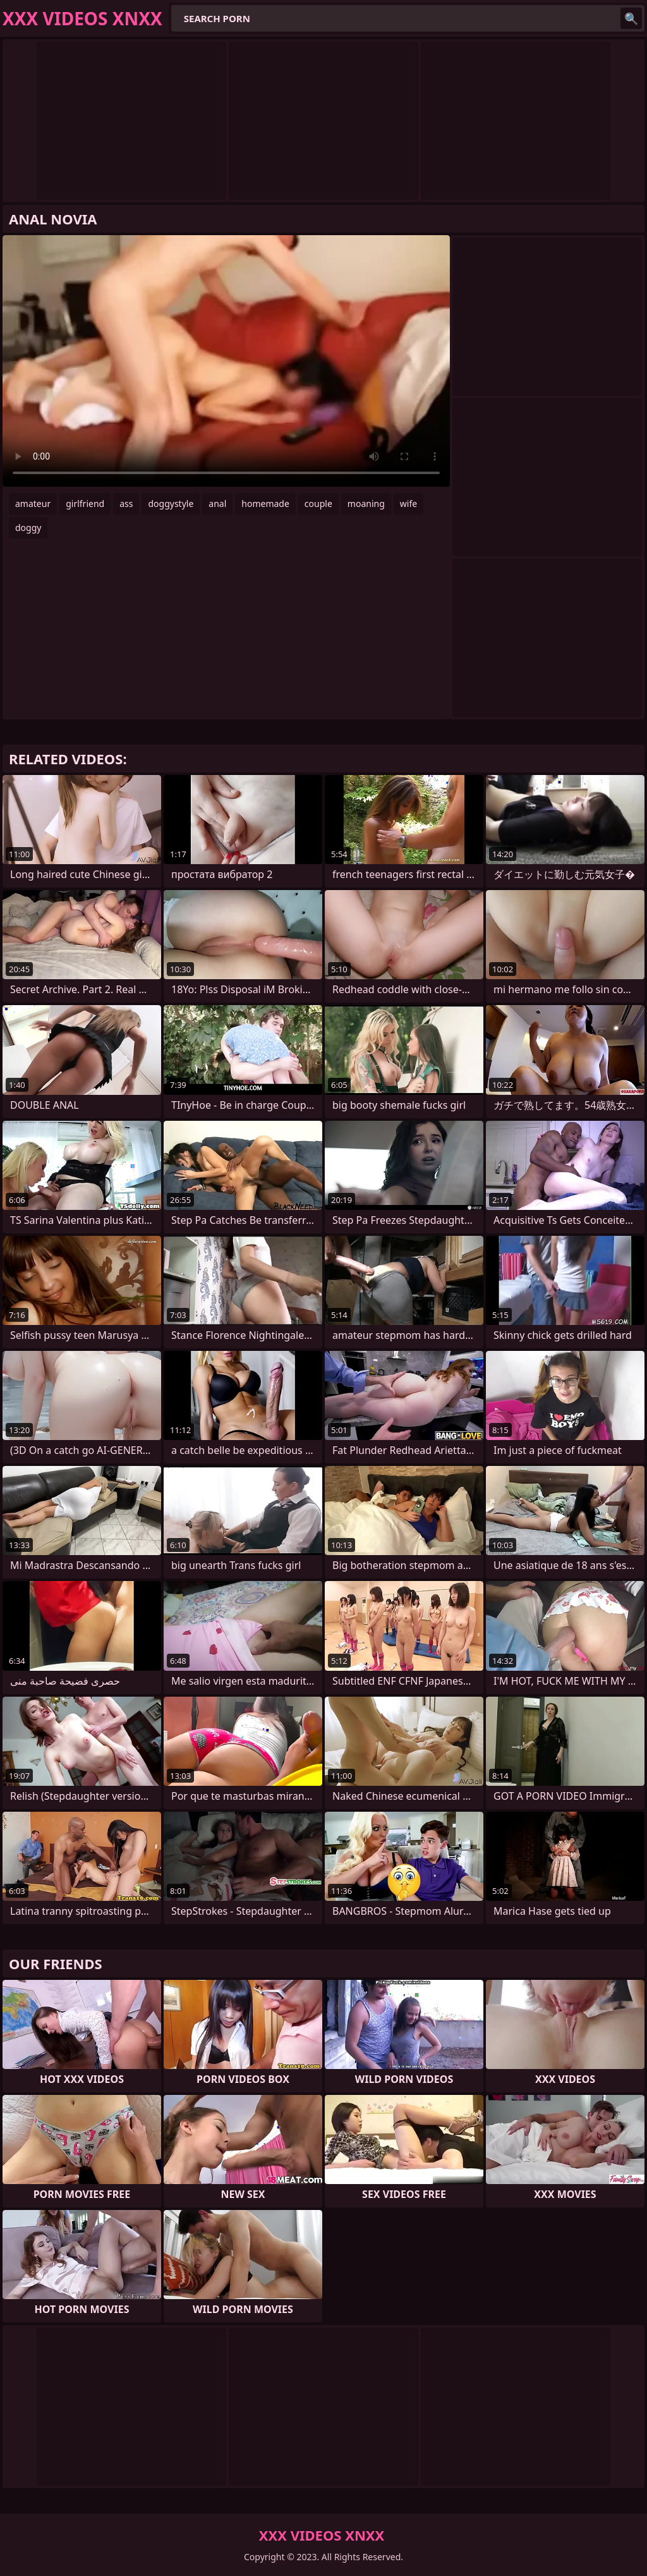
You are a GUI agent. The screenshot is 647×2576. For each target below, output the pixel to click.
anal (217, 503)
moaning (366, 503)
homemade (265, 503)
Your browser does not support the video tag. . (226, 361)
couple (318, 503)
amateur (33, 503)
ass (126, 503)
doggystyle (170, 503)
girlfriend (85, 503)
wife (408, 503)
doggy (28, 528)
